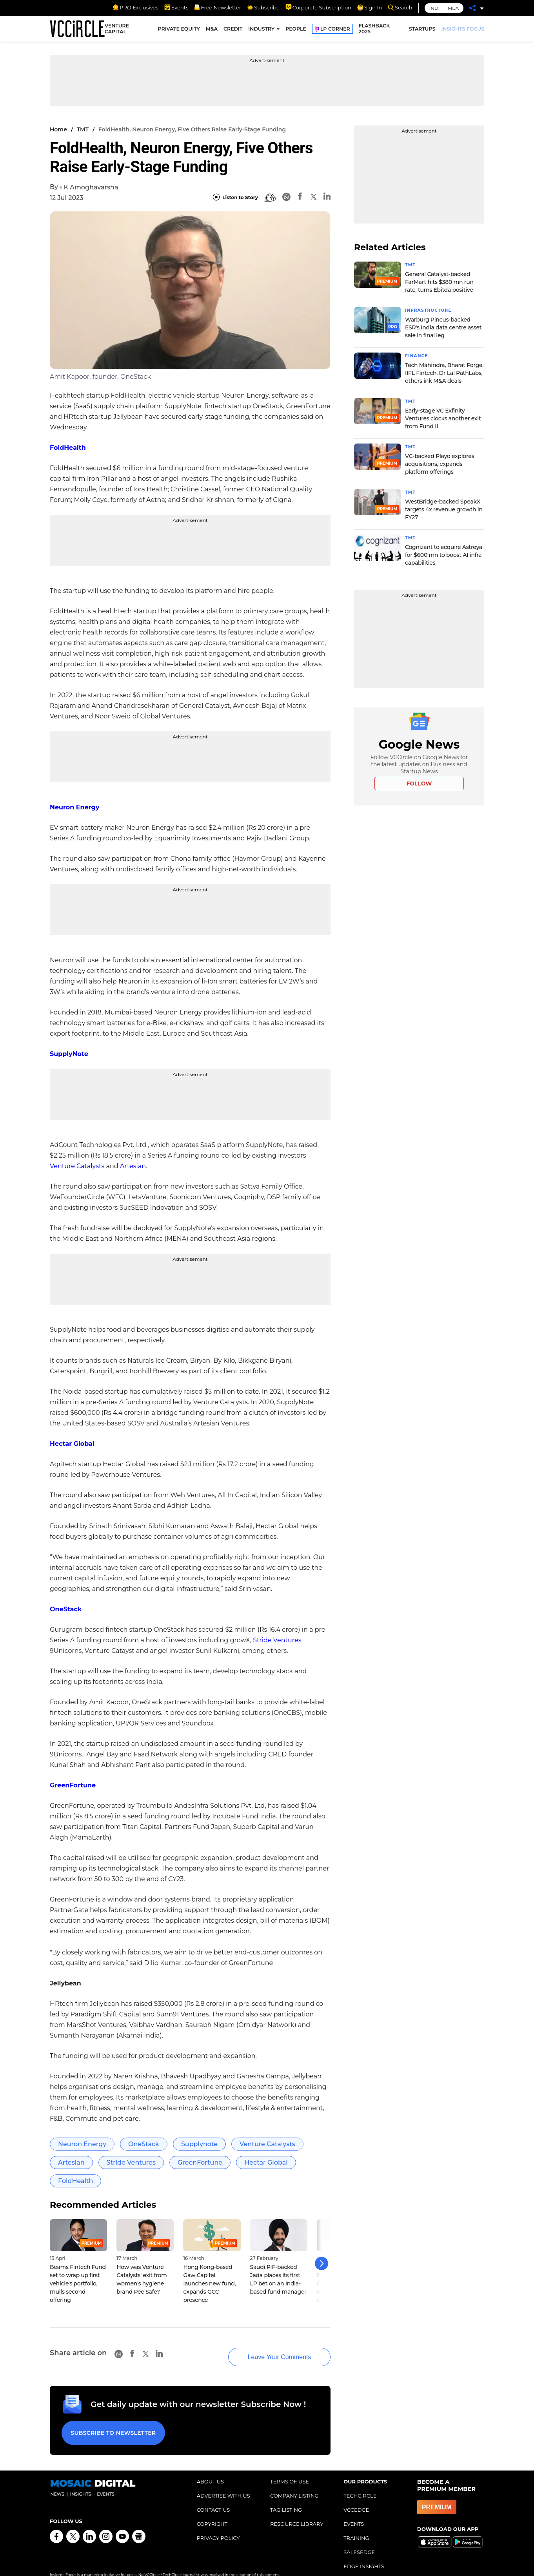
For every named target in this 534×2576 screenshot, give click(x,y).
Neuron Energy (74, 807)
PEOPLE (295, 30)
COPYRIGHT (212, 2511)
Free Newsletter (217, 7)
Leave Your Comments (267, 2348)
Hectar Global (72, 1443)
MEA (453, 8)
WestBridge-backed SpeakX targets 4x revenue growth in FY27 (444, 507)
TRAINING (356, 2525)
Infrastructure (430, 310)
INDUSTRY (261, 30)
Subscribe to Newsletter (111, 2422)
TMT (83, 129)
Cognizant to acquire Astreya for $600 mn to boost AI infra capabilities (443, 552)
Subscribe (263, 7)
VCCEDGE (356, 2497)
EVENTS (353, 2511)
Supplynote (199, 2144)
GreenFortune (73, 1785)
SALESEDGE (359, 2539)
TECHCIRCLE (359, 2483)
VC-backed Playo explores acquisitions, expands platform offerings (439, 462)
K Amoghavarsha (91, 187)
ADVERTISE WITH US (223, 2483)
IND (433, 8)
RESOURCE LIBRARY (296, 2511)
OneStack (66, 1609)
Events (176, 7)
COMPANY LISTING (294, 2483)
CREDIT (232, 30)
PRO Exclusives (135, 7)
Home (58, 129)
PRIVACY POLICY (218, 2525)
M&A (212, 30)
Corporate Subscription (318, 7)
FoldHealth (68, 447)
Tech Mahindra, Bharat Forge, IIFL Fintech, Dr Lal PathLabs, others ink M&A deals (444, 371)
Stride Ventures (277, 1640)
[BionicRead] (270, 197)
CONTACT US (213, 2497)
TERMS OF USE (289, 2468)
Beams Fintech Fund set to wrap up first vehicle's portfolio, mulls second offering (78, 2283)
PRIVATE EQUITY (179, 30)
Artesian (133, 1166)
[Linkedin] (327, 197)
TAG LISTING (286, 2497)
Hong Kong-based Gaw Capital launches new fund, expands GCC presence (209, 2283)
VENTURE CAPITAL (117, 30)
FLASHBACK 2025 (374, 30)
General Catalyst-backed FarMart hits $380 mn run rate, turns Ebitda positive (439, 281)
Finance (417, 355)
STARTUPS (422, 30)
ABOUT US (210, 2468)
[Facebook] (299, 197)
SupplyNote (69, 1054)
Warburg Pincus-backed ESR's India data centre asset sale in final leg (443, 326)
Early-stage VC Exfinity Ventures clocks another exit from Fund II (443, 416)
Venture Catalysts (77, 1166)
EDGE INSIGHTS (363, 2553)
